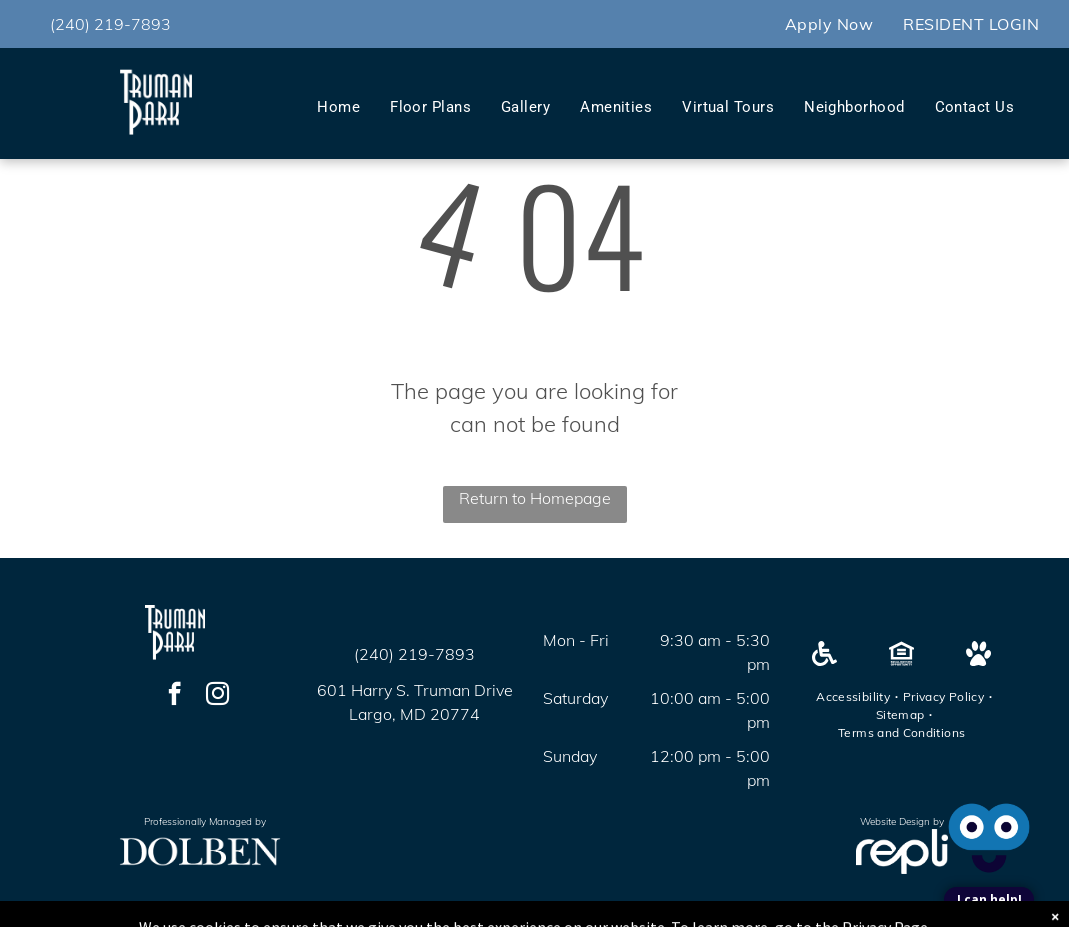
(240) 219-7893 (110, 24)
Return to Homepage (535, 498)
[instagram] (217, 696)
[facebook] (174, 696)
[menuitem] (829, 24)
